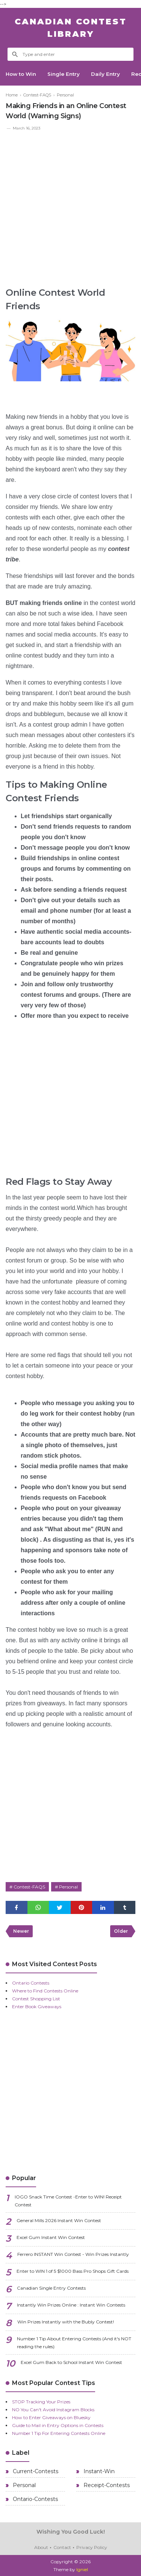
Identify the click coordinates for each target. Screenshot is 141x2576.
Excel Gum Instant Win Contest (51, 2237)
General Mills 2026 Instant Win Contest (59, 2220)
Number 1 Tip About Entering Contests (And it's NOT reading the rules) (74, 2342)
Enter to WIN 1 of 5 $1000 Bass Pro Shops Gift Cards (73, 2271)
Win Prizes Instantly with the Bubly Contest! (65, 2322)
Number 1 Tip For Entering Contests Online (58, 2433)
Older (121, 1931)
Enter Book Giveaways (36, 2006)
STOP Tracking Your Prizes (41, 2401)
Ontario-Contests (34, 2499)
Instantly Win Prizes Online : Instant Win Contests (71, 2305)
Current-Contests (34, 2471)
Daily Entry (118, 74)
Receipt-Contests (106, 2485)
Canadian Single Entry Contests (51, 2288)
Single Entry (71, 74)
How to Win (24, 74)
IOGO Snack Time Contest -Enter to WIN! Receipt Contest (68, 2200)
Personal (68, 1887)
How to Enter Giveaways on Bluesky (51, 2417)
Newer (21, 1931)
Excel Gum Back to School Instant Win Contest (71, 2362)
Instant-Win (98, 2471)
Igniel (82, 2569)
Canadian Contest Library (71, 28)
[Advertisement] (70, 205)
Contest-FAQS (29, 1887)
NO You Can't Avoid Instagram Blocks (53, 2409)
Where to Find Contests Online (45, 1991)
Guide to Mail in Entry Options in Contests (57, 2425)
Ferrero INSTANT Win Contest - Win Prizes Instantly (73, 2254)
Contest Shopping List (36, 1998)
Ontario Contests (30, 1983)
